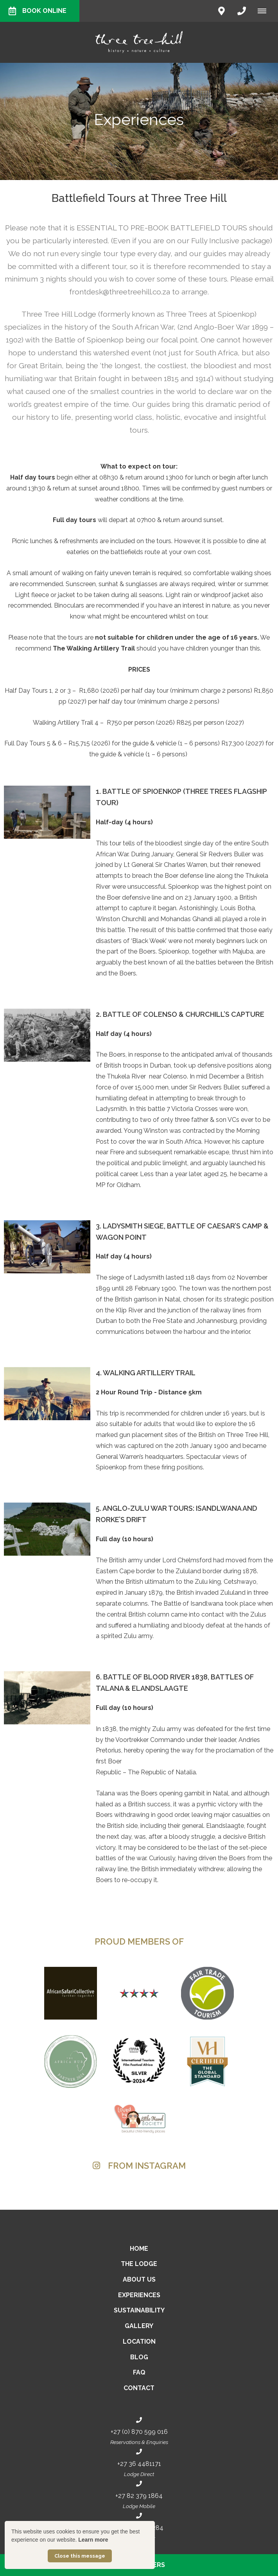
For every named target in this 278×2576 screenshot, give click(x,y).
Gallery (139, 2326)
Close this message (79, 2556)
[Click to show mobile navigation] (265, 11)
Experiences (139, 2295)
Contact (139, 2388)
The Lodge (139, 2264)
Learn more (93, 2540)
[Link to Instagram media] (49, 2191)
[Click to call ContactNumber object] (241, 11)
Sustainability (139, 2310)
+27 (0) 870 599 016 (139, 2431)
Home (139, 2248)
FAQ (139, 2372)
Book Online (37, 11)
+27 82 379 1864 (139, 2495)
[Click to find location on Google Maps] (221, 11)
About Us (139, 2279)
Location (139, 2341)
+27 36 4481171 (139, 2463)
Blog (139, 2357)
